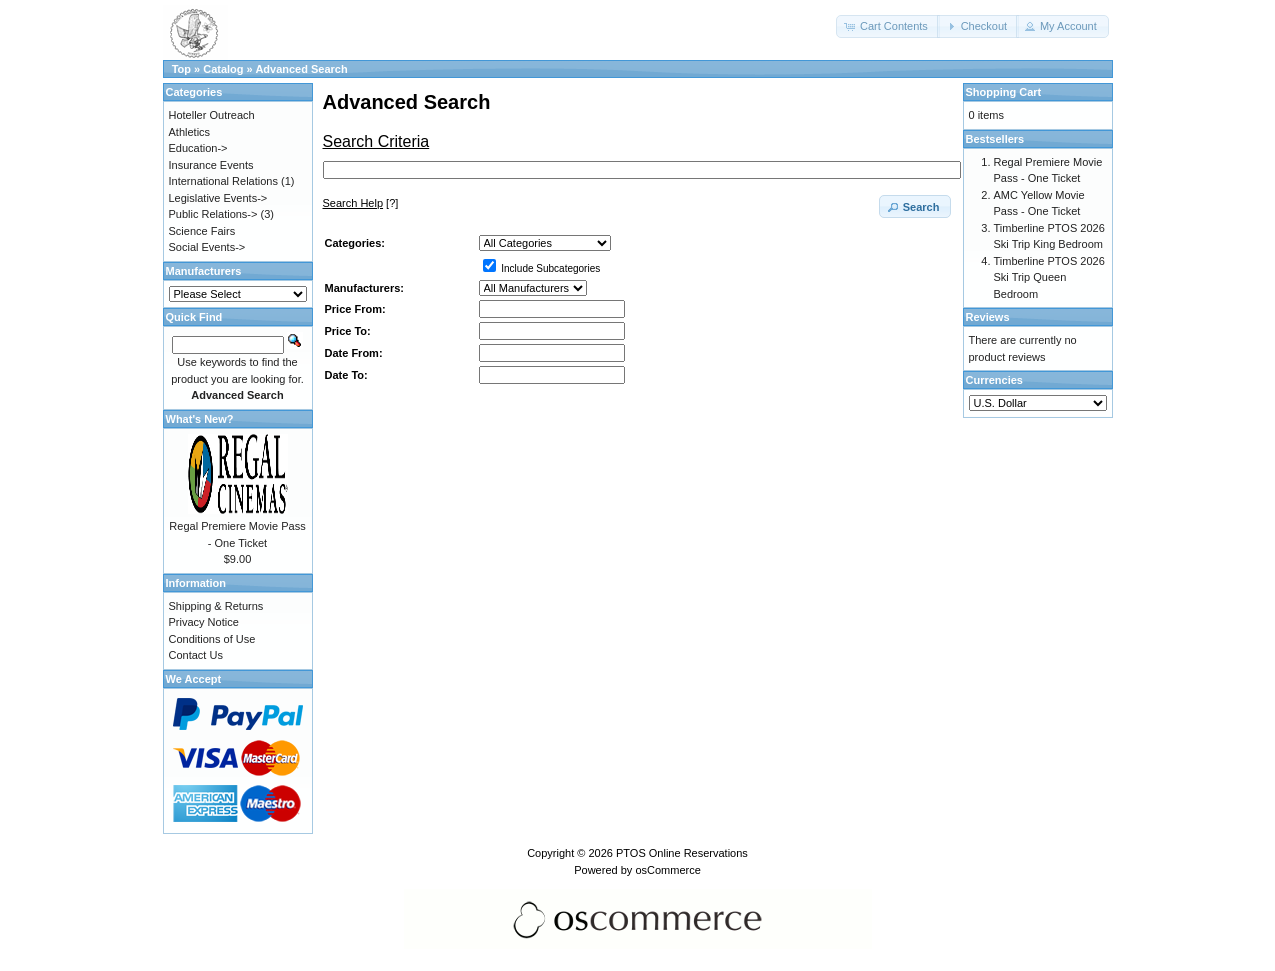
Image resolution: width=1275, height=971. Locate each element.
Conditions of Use (212, 639)
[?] (361, 203)
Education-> (198, 148)
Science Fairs (202, 231)
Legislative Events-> (218, 198)
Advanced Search (301, 69)
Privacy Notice (204, 622)
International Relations (223, 181)
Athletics (190, 132)
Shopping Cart (1004, 92)
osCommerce (667, 870)
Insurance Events (211, 165)
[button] (888, 26)
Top (181, 69)
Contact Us (196, 655)
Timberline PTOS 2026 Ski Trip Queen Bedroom (1049, 277)
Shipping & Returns (216, 606)
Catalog (223, 69)
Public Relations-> (213, 214)
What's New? (200, 419)
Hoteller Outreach (212, 115)
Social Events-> (207, 247)
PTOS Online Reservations (682, 853)
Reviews (988, 317)
